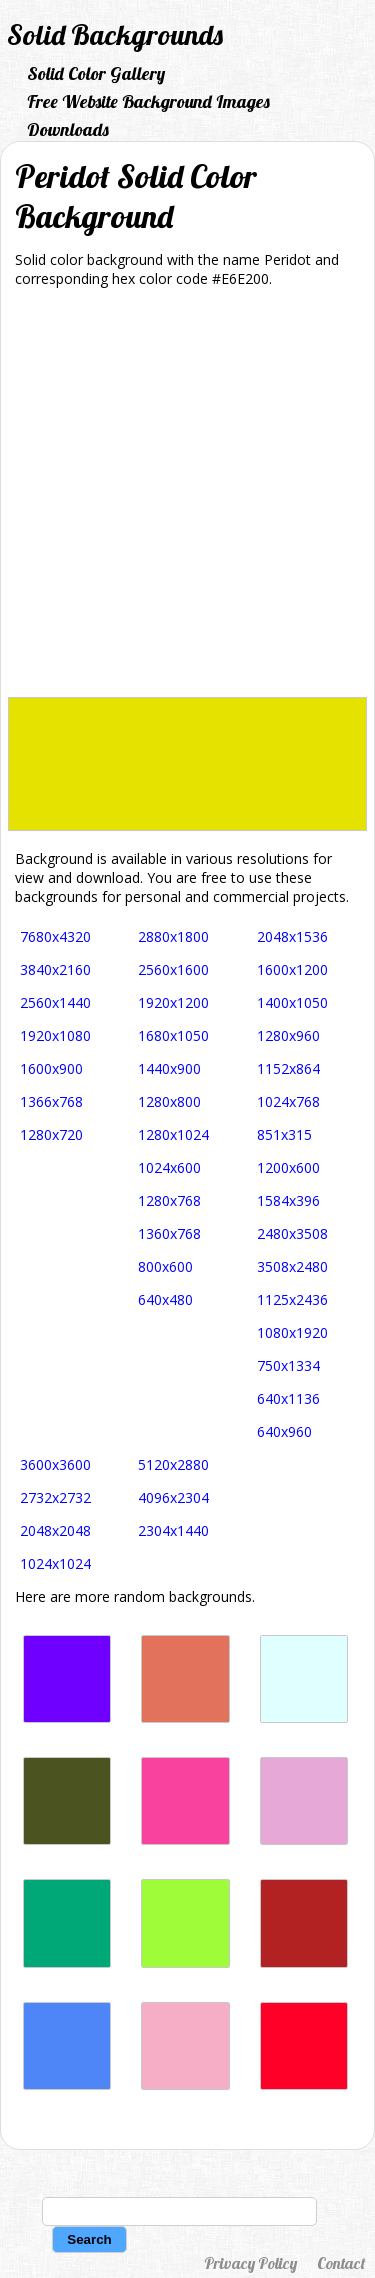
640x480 (165, 1299)
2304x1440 (173, 1530)
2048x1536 (292, 936)
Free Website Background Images (148, 101)
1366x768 (51, 1101)
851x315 (284, 1134)
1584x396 (288, 1200)
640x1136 (288, 1398)
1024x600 (169, 1167)
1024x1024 (55, 1563)
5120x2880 (173, 1464)
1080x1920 (292, 1332)
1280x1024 (173, 1134)
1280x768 (169, 1200)
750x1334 (288, 1365)
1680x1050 (173, 1035)
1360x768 (169, 1233)
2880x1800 (173, 936)
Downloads (68, 129)
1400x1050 (292, 1002)
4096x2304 (173, 1497)
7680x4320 (55, 936)
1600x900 (51, 1068)
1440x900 (169, 1068)
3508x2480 (292, 1266)
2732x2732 (55, 1497)
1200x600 (288, 1167)
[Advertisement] (187, 499)
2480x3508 (292, 1233)
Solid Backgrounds (115, 34)
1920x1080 (55, 1035)
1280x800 (169, 1101)
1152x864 (288, 1068)
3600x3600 (55, 1464)
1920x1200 (173, 1002)
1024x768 (288, 1101)
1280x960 (288, 1035)
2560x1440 (55, 1002)
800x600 (165, 1266)
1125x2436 (292, 1299)
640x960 (284, 1431)
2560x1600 (173, 969)
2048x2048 (55, 1530)
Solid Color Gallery (96, 73)
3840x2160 (55, 969)
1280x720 (51, 1134)
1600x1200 (292, 969)
